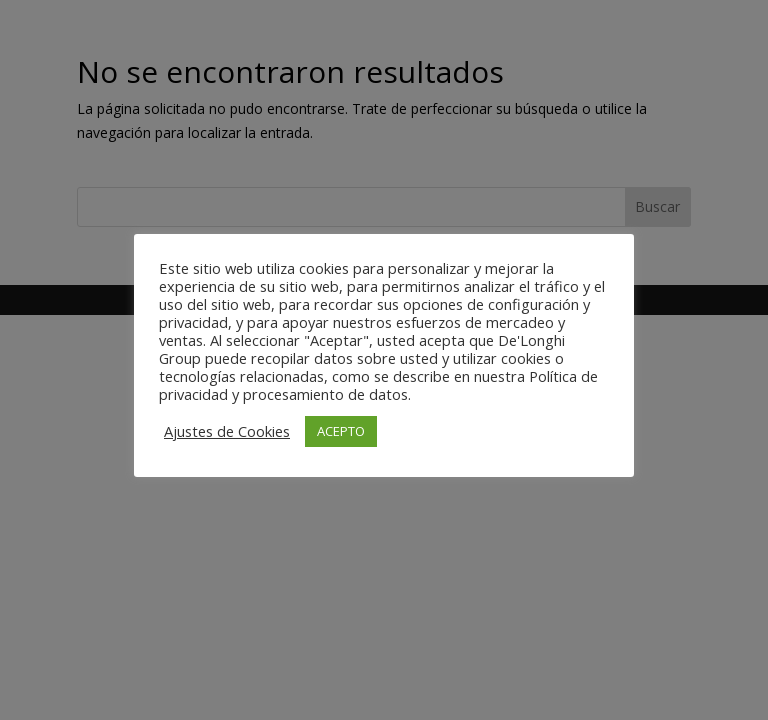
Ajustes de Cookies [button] (227, 431)
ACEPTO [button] (341, 431)
